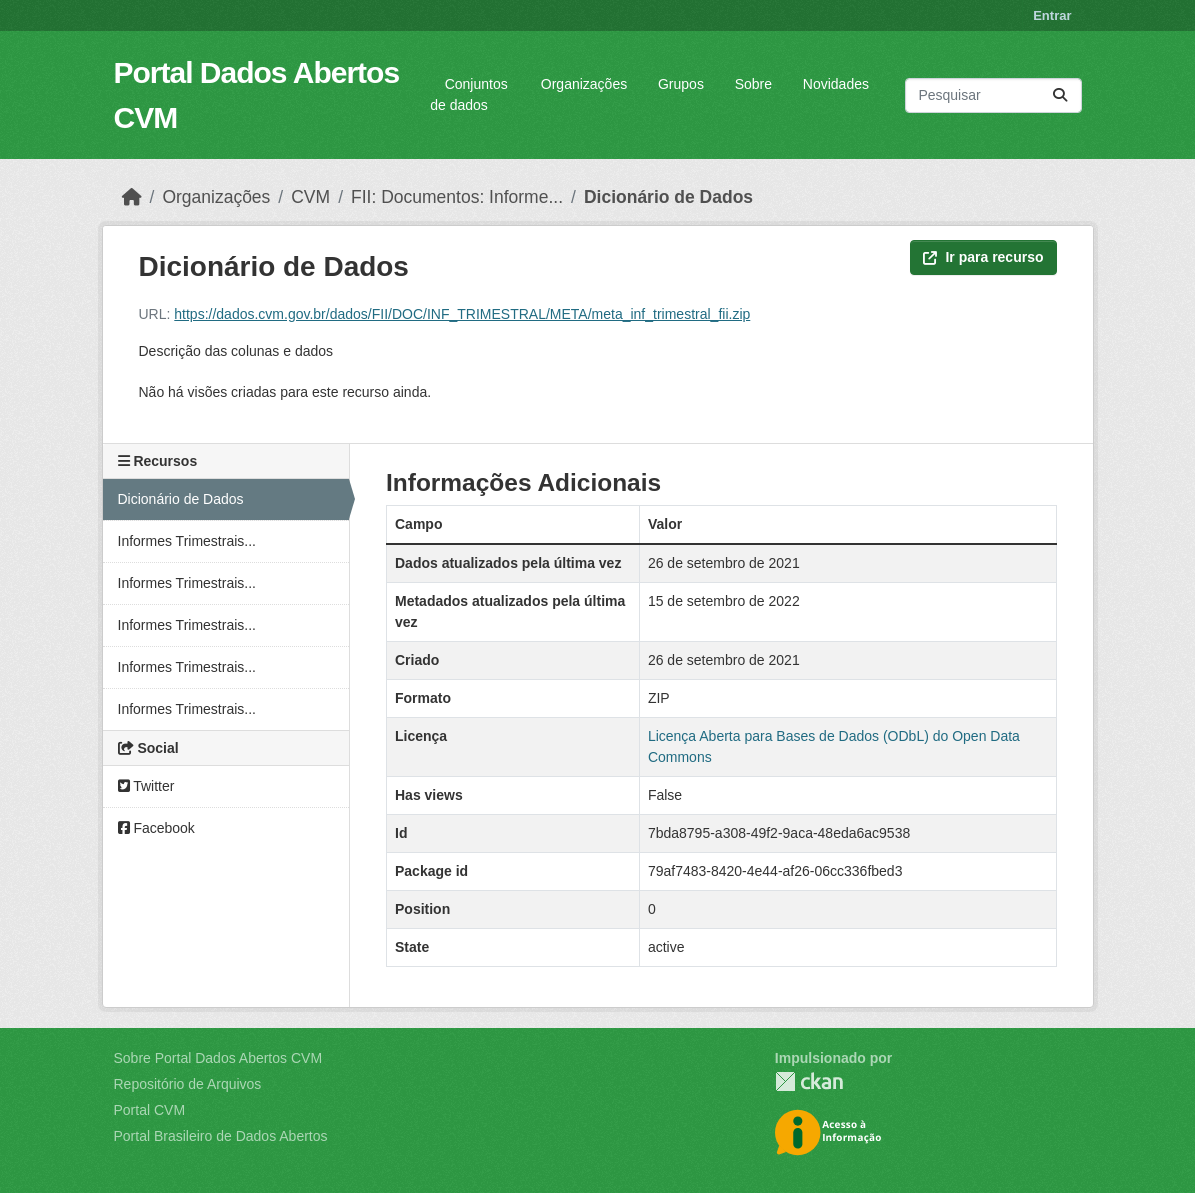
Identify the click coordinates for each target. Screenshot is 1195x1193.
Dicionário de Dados (668, 197)
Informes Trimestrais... (187, 541)
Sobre (753, 84)
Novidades (836, 84)
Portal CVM (150, 1110)
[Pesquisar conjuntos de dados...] (993, 95)
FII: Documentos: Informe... (457, 197)
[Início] (132, 197)
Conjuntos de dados (468, 94)
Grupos (681, 84)
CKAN (809, 1081)
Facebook (156, 828)
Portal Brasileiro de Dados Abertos (221, 1136)
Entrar (1052, 15)
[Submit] (1060, 95)
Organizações (584, 84)
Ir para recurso (983, 257)
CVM (310, 197)
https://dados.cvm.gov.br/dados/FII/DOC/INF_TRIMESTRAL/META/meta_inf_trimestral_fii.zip (462, 314)
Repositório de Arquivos (188, 1084)
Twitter (146, 786)
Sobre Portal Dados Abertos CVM (218, 1058)
